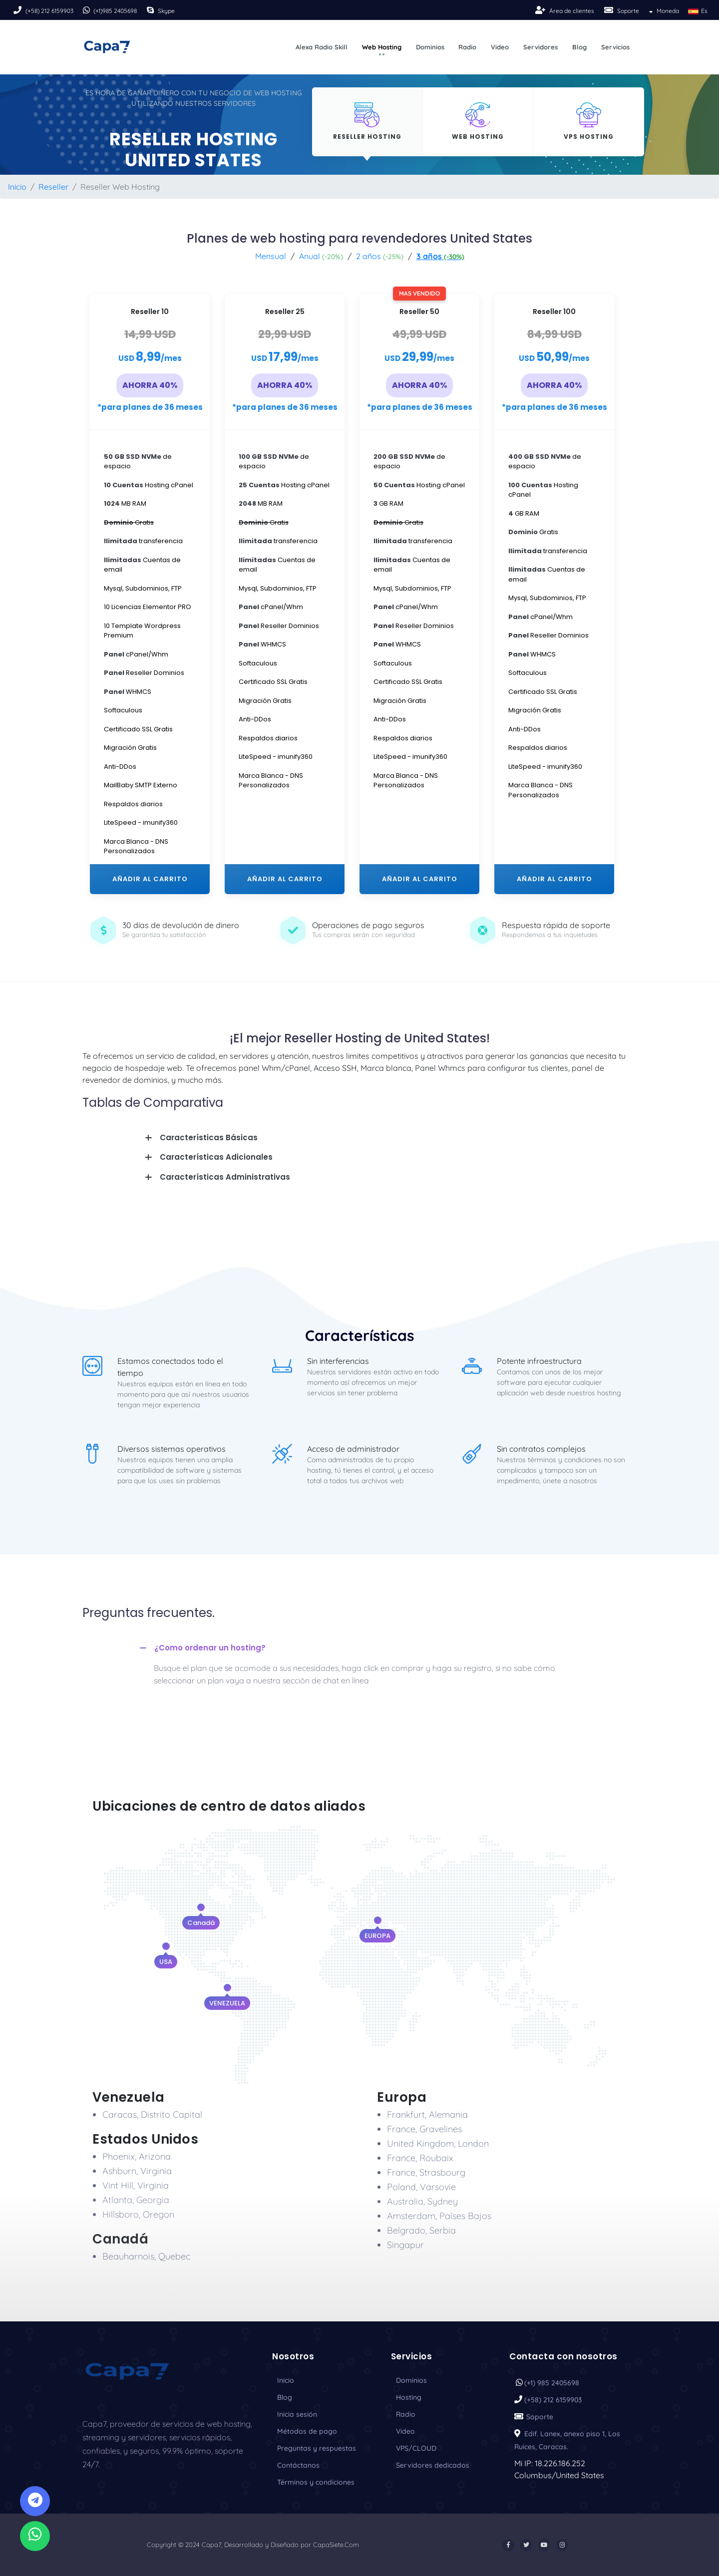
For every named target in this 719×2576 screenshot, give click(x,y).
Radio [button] (467, 47)
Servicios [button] (615, 47)
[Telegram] (35, 2501)
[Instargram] (562, 2545)
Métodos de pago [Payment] (307, 2431)
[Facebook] (508, 2545)
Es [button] (697, 10)
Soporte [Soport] (628, 10)
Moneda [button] (663, 10)
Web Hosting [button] (381, 47)
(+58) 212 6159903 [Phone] (49, 10)
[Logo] (107, 46)
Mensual (270, 256)
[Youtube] (544, 2545)
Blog (284, 2397)
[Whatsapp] (35, 2536)
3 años (440, 256)
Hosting (408, 2397)
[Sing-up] (541, 10)
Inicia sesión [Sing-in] (297, 2414)
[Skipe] (151, 10)
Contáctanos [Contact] (298, 2465)
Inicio (17, 187)
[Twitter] (526, 2545)
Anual (321, 256)
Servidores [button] (540, 47)
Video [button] (500, 47)
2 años (379, 256)
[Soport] (609, 10)
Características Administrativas (225, 1177)
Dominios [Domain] (411, 2380)
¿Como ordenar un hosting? (210, 1647)
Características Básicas (209, 1137)
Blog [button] (579, 47)
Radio (405, 2414)
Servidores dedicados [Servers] (432, 2465)
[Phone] (18, 10)
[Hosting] (367, 121)
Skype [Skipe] (166, 10)
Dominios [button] (430, 47)
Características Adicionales (216, 1157)
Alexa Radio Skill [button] (322, 47)
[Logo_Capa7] (127, 2370)
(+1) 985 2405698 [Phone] (551, 2382)
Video (405, 2431)
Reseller (53, 187)
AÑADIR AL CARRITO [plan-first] (150, 879)
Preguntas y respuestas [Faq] (316, 2448)
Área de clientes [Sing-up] (571, 10)
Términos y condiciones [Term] (316, 2482)
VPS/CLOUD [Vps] (416, 2448)
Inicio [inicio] (285, 2380)
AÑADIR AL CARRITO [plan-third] (285, 879)
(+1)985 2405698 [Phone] (115, 10)
